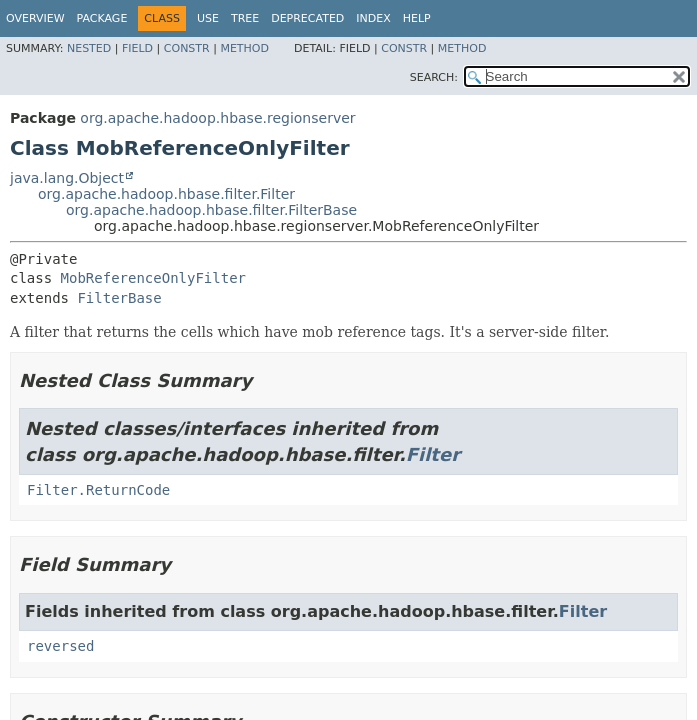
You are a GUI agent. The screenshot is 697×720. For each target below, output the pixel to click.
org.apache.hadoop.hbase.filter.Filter (166, 194)
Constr (187, 48)
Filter (433, 454)
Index (373, 18)
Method (244, 48)
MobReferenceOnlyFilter (153, 278)
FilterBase (119, 298)
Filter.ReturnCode (98, 490)
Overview (35, 18)
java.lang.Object (67, 178)
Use (208, 18)
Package (102, 18)
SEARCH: (434, 77)
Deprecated (307, 18)
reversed (60, 646)
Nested (89, 48)
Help (417, 18)
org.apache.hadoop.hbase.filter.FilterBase (211, 210)
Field (137, 48)
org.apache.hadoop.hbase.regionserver (217, 118)
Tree (245, 18)
